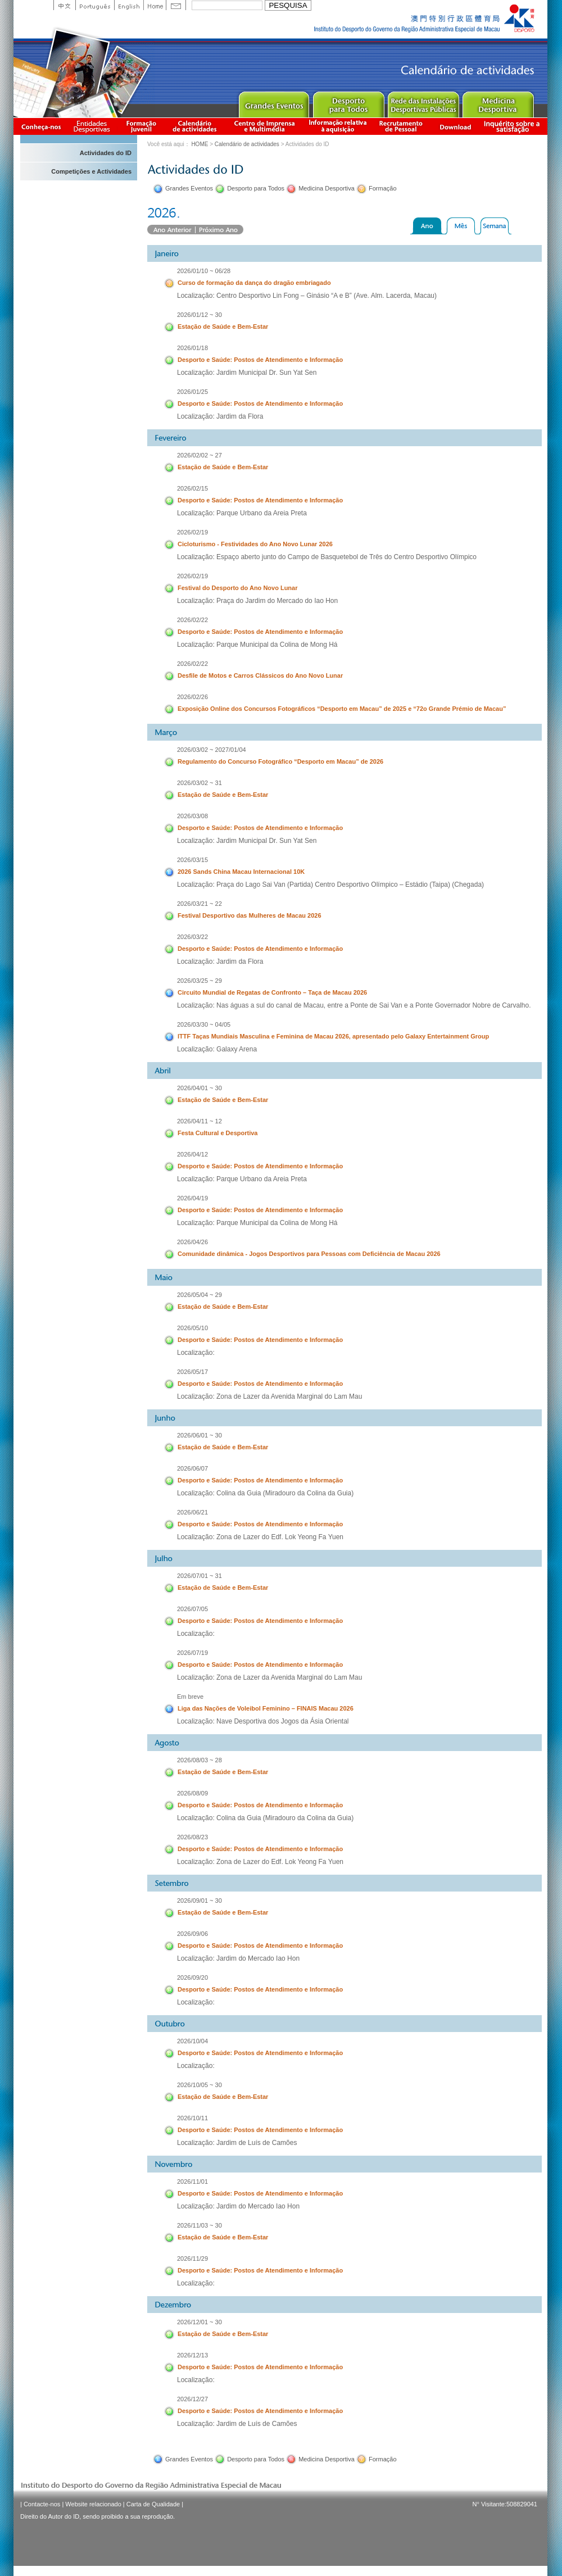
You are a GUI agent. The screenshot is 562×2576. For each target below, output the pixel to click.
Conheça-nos (41, 126)
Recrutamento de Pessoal (401, 126)
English (128, 5)
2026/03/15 (192, 859)
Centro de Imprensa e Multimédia (264, 126)
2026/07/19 (192, 1652)
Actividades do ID (106, 152)
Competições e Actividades (91, 171)
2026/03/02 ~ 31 (199, 782)
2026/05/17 (192, 1371)
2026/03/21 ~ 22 (199, 903)
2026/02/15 (192, 488)
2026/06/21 (192, 1512)
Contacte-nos (42, 2504)
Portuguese (94, 5)
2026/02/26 (192, 696)
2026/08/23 (192, 1837)
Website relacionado (93, 2504)
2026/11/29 (192, 2258)
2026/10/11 (192, 2118)
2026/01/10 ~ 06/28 (203, 270)
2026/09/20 (192, 1977)
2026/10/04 (192, 2041)
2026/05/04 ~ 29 (199, 1294)
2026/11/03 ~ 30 (199, 2225)
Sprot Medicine (497, 102)
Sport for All (348, 102)
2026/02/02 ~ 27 (199, 455)
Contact (176, 5)
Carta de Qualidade (153, 2504)
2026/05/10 (192, 1328)
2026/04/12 (192, 1154)
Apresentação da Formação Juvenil (141, 126)
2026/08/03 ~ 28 (199, 1760)
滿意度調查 (513, 126)
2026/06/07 (192, 1468)
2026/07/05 (192, 1609)
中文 (64, 5)
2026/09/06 (192, 1933)
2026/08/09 (192, 1793)
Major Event (273, 102)
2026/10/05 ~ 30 (199, 2084)
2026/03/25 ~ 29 (199, 980)
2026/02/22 (192, 619)
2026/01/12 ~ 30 (199, 314)
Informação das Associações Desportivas (93, 126)
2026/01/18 (192, 347)
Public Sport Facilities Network (423, 102)
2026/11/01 (192, 2181)
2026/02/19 (192, 532)
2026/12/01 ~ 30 (199, 2322)
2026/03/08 (192, 816)
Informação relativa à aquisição (338, 126)
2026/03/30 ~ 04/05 (203, 1024)
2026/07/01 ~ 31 (199, 1575)
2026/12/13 (192, 2355)
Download (455, 126)
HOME (199, 144)
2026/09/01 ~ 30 (199, 1900)
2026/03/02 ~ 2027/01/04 (211, 749)
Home (154, 5)
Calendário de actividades (195, 126)
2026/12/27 (192, 2399)
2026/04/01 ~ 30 (199, 1088)
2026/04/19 (192, 1198)
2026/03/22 (192, 936)
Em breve (190, 1696)
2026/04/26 (192, 1242)
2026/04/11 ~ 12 (199, 1121)
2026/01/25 (192, 391)
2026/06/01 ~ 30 (199, 1435)
